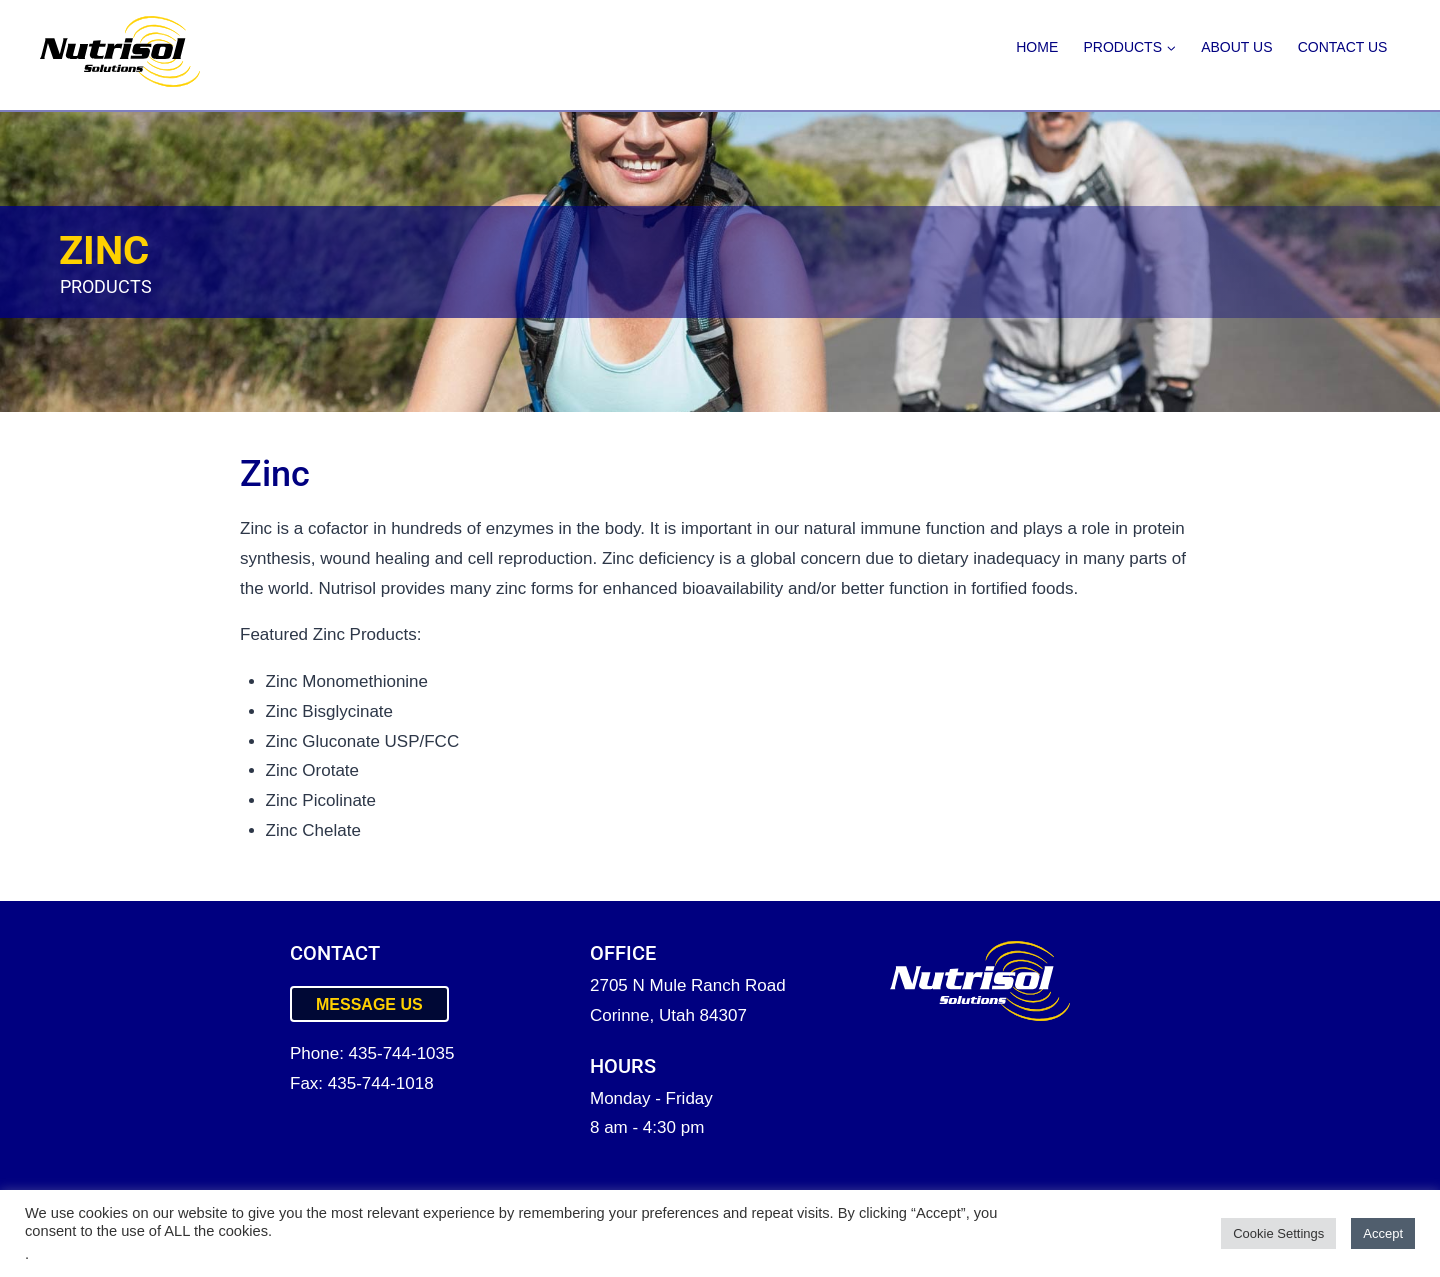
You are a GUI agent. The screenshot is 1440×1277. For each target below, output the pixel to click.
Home (1037, 47)
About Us (1236, 47)
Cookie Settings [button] (1278, 1233)
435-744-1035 (402, 1053)
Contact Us (1343, 47)
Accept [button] (1383, 1233)
